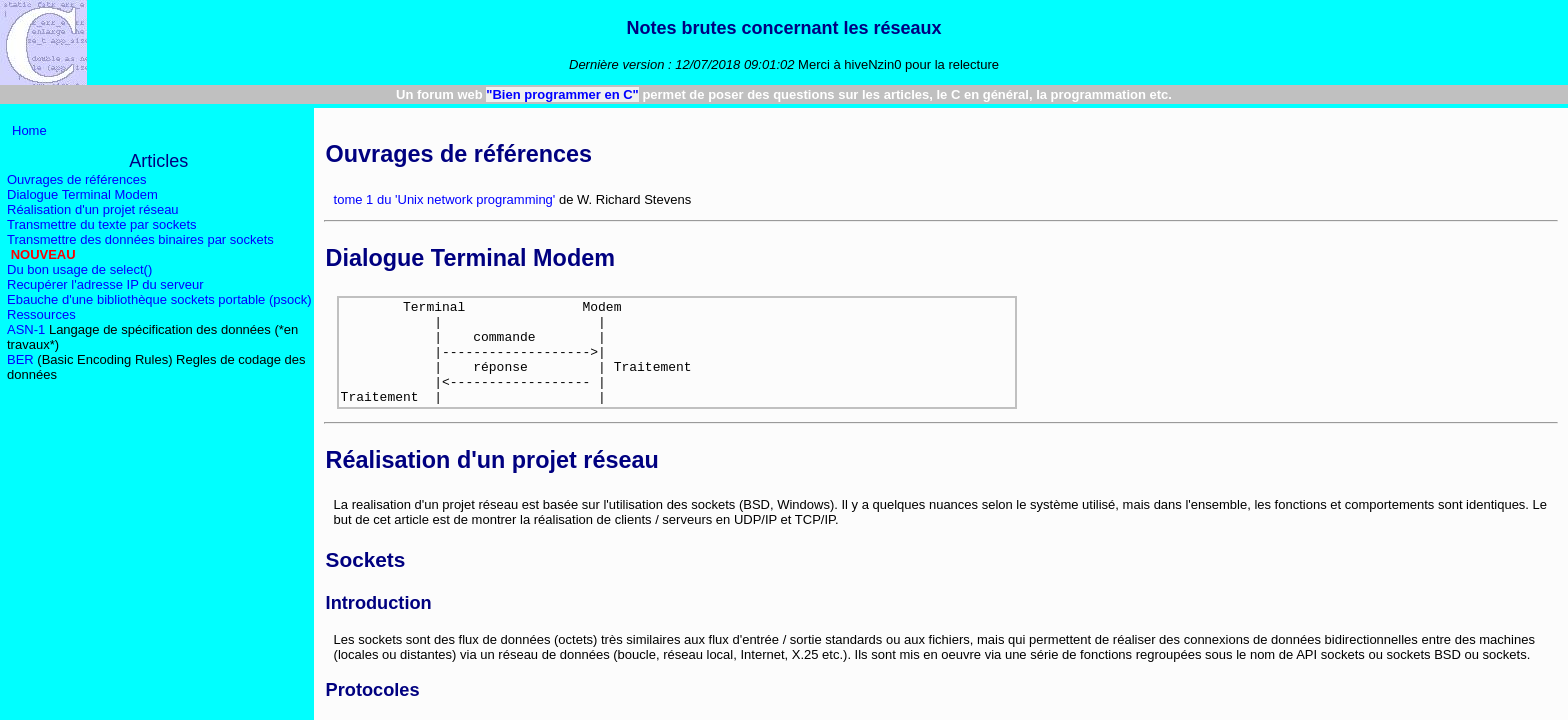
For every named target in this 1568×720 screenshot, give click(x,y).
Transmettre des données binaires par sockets (140, 239)
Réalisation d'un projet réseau (93, 209)
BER (20, 359)
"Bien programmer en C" (562, 94)
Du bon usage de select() (79, 269)
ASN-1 (26, 329)
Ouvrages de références (76, 179)
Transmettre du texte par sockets (102, 224)
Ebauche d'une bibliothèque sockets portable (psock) (159, 299)
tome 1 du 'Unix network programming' (445, 199)
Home (29, 130)
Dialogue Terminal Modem (82, 194)
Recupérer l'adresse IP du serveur (105, 284)
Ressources (41, 314)
